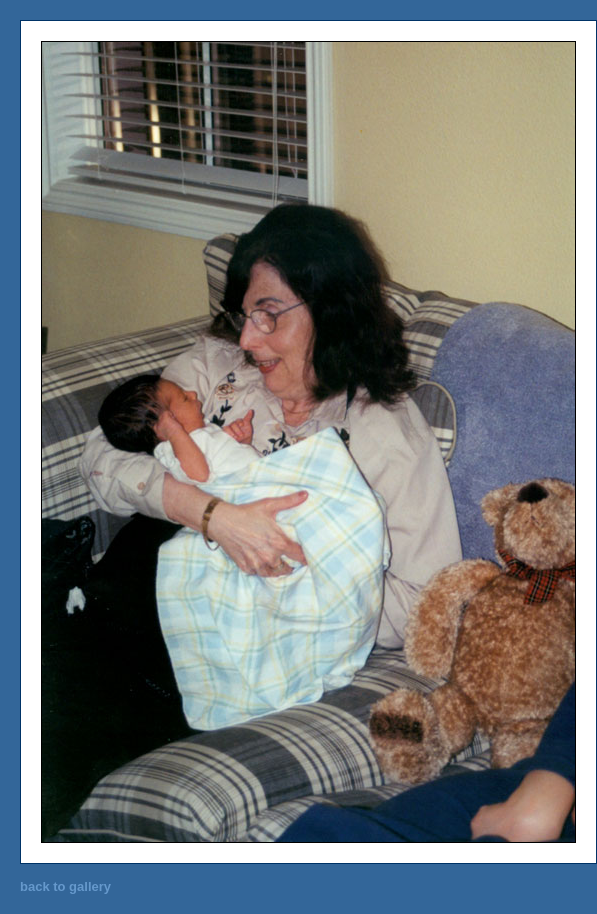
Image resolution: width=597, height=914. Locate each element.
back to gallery (65, 886)
